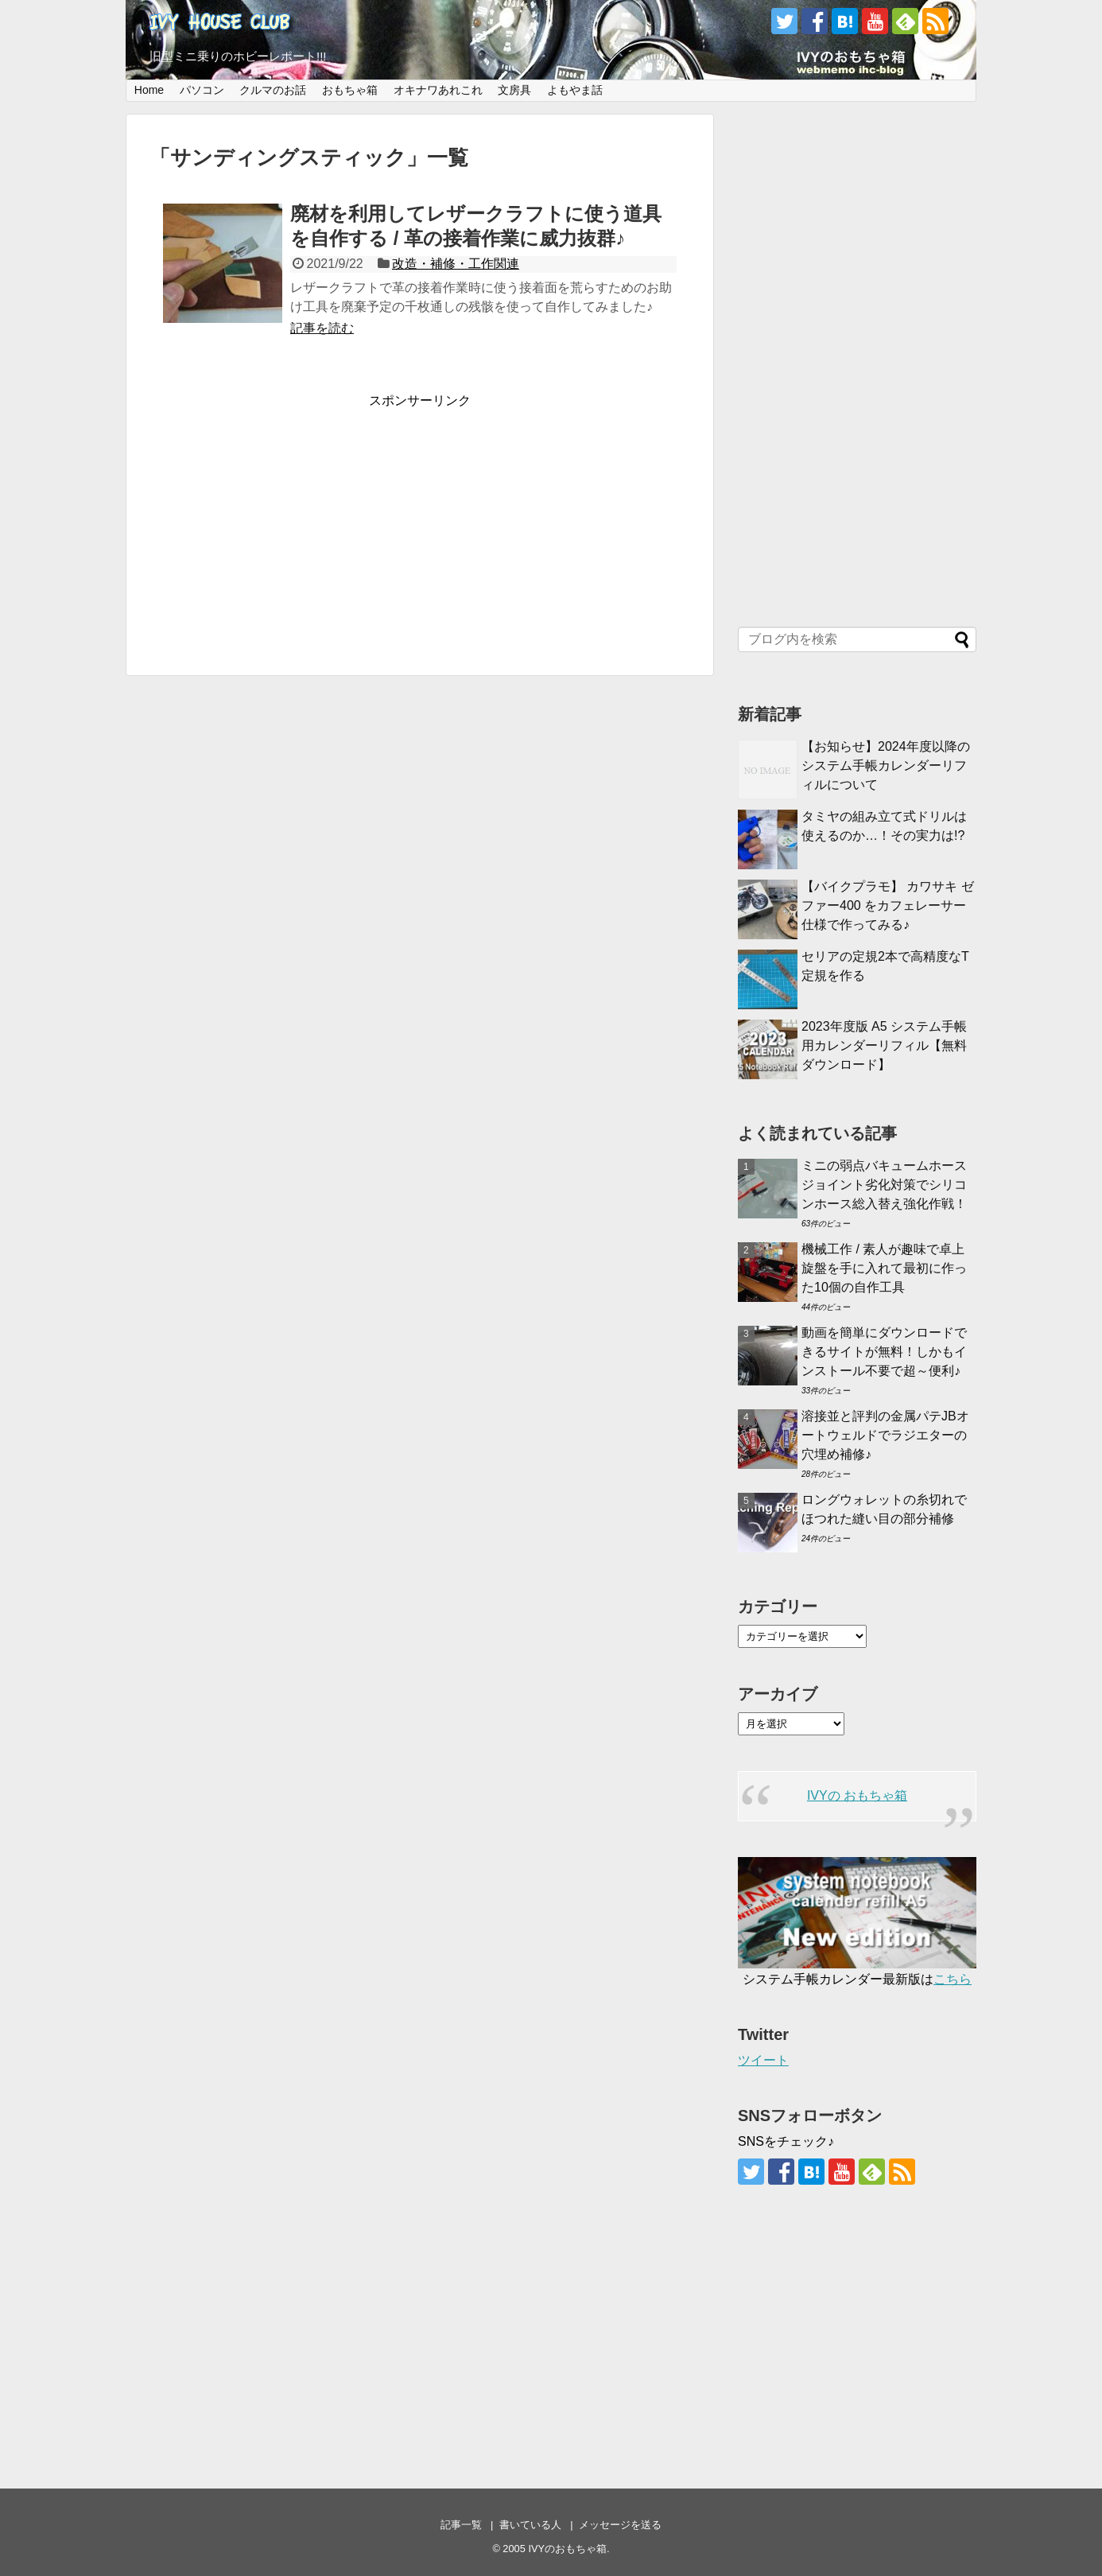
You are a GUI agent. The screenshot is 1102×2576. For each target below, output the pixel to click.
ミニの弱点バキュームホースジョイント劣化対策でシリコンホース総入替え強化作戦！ (884, 1184)
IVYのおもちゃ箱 (567, 2549)
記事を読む (322, 328)
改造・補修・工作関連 (455, 263)
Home (149, 90)
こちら (952, 1979)
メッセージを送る (620, 2525)
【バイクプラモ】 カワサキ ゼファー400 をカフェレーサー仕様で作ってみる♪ (887, 905)
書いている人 (530, 2525)
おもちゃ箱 (350, 90)
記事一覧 (461, 2525)
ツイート (763, 2060)
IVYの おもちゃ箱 (857, 1795)
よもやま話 (575, 90)
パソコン (202, 90)
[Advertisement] (419, 521)
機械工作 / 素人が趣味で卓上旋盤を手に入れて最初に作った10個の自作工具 (884, 1268)
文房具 (514, 90)
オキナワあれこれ (438, 90)
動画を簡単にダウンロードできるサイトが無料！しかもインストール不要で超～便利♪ (884, 1351)
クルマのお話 (272, 90)
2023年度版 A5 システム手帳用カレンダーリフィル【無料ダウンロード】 (884, 1045)
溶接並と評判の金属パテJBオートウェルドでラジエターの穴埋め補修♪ (885, 1435)
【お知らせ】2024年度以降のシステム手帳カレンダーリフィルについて (885, 765)
